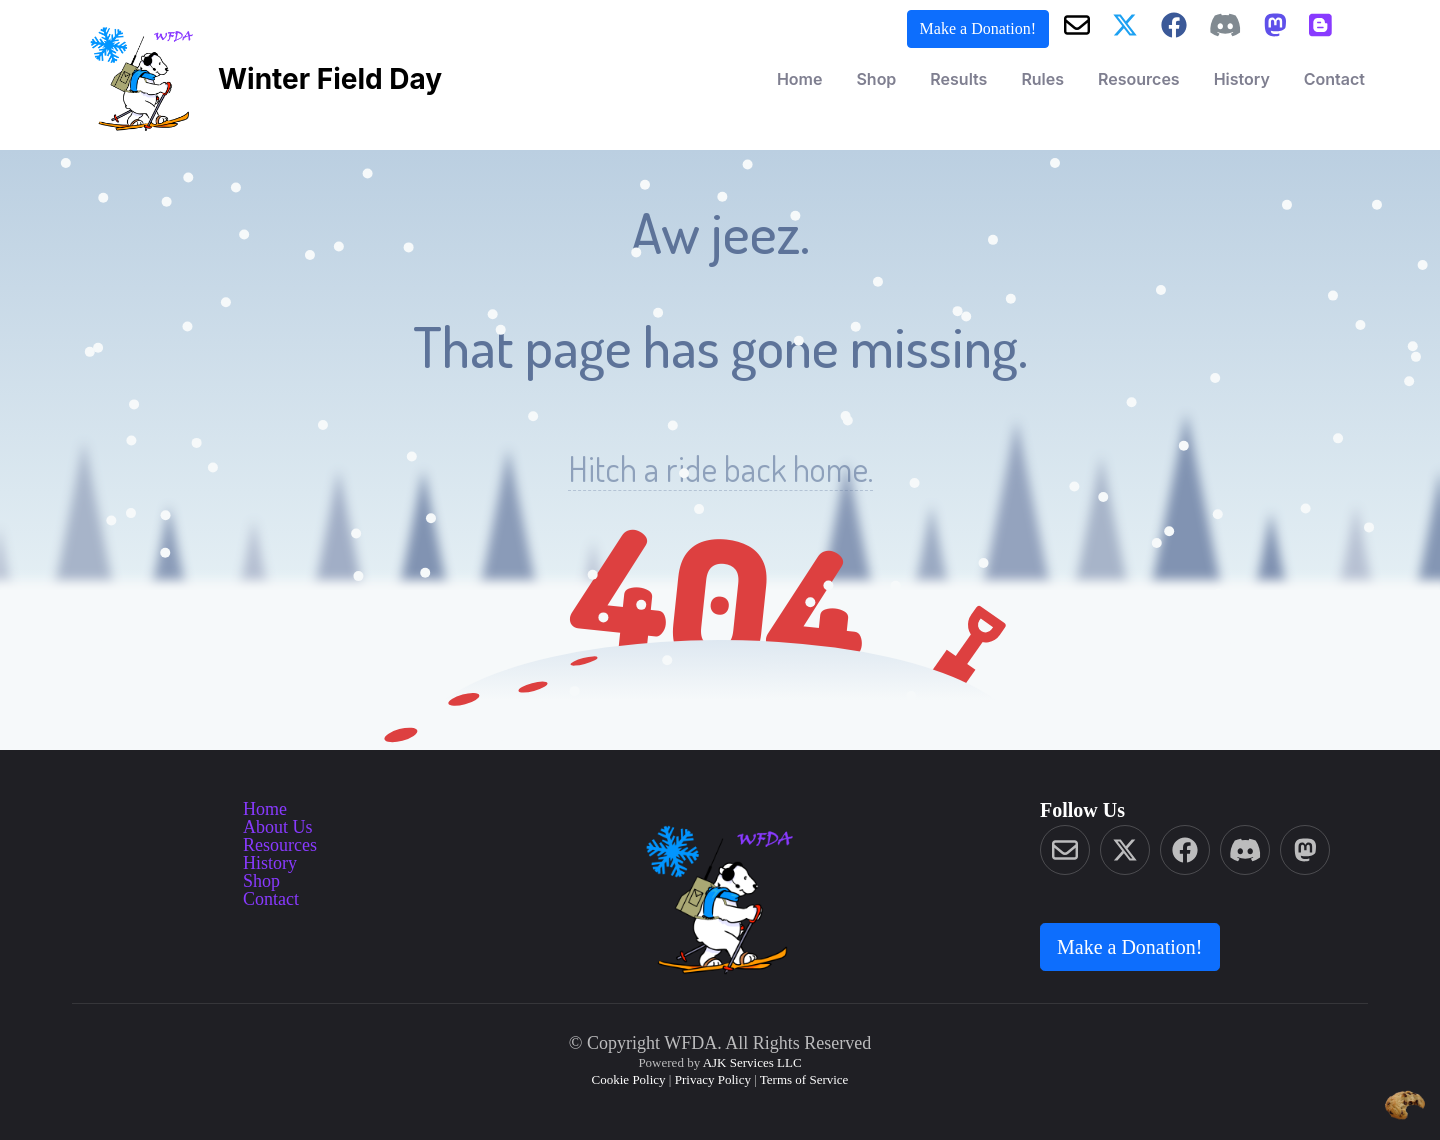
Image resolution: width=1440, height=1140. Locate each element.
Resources (1139, 79)
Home (800, 79)
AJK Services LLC (752, 1062)
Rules (1042, 79)
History (1242, 79)
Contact (1334, 79)
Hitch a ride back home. (720, 468)
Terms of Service (804, 1079)
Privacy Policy (713, 1079)
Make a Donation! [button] (978, 28)
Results (958, 79)
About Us (278, 827)
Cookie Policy (629, 1079)
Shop (876, 79)
